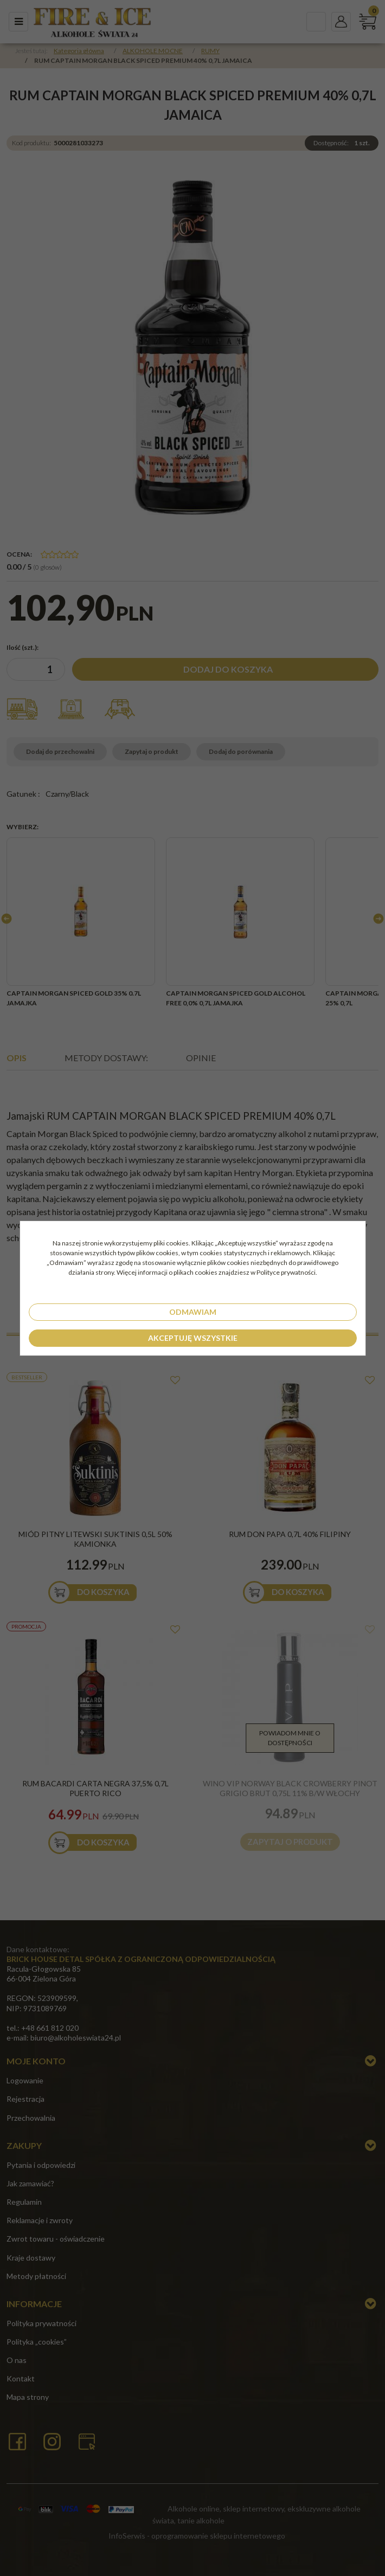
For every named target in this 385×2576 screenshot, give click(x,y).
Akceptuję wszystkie (193, 1337)
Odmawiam (192, 1311)
